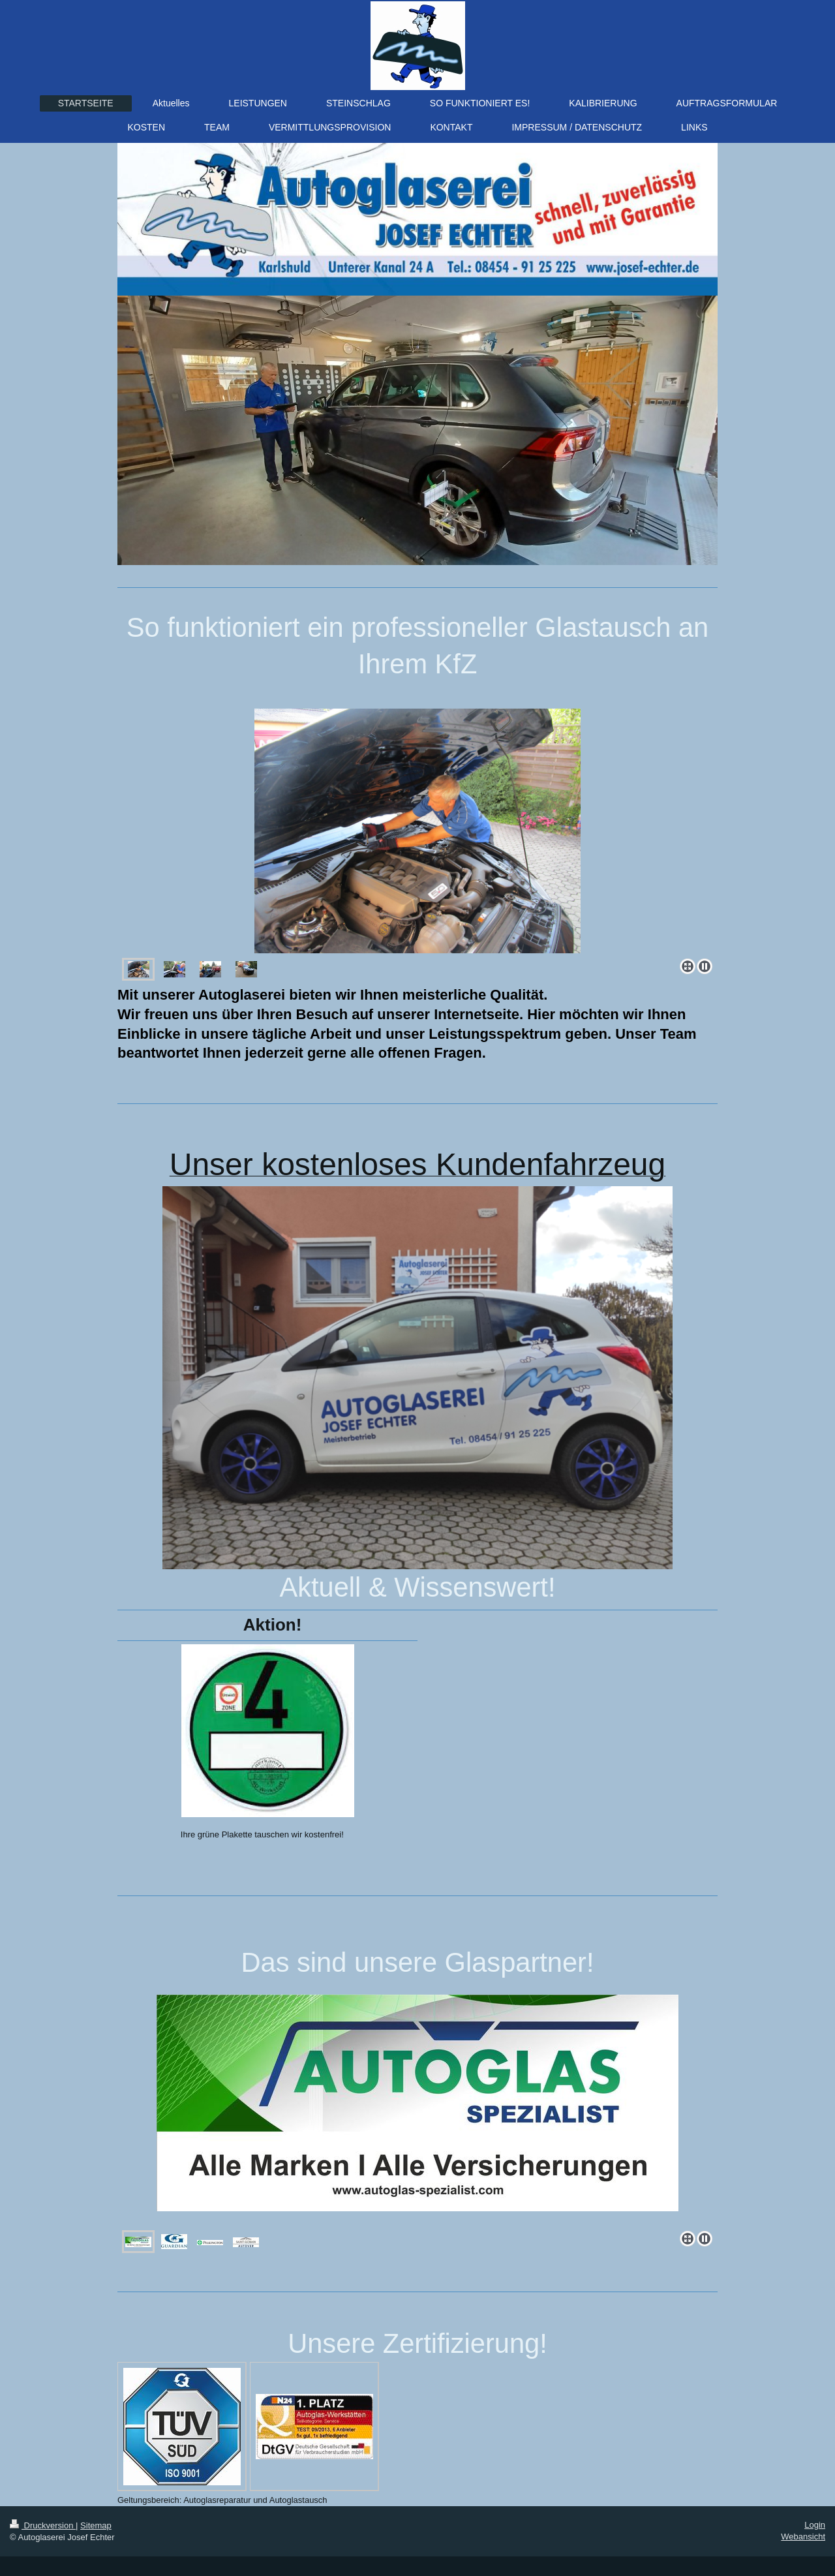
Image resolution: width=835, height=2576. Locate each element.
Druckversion (43, 2525)
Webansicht (803, 2536)
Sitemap (96, 2525)
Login (814, 2525)
